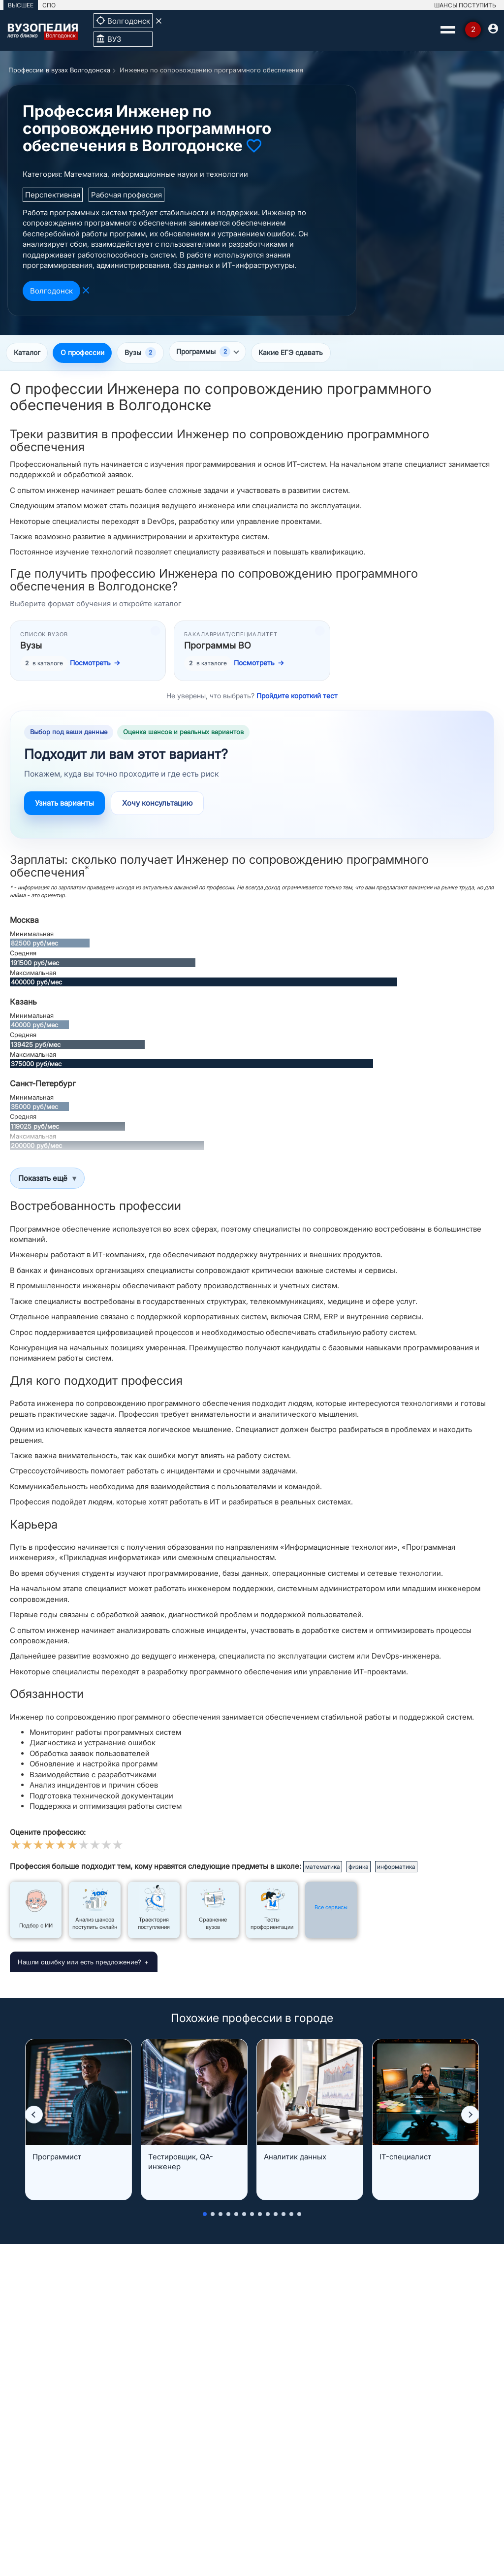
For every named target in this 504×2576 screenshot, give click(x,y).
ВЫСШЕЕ (20, 5)
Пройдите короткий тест (297, 696)
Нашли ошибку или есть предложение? (79, 1963)
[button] (34, 2115)
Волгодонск (51, 290)
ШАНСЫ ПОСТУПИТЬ (465, 5)
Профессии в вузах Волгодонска (59, 70)
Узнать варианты (64, 804)
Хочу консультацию (157, 804)
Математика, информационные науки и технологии (156, 174)
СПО (49, 5)
